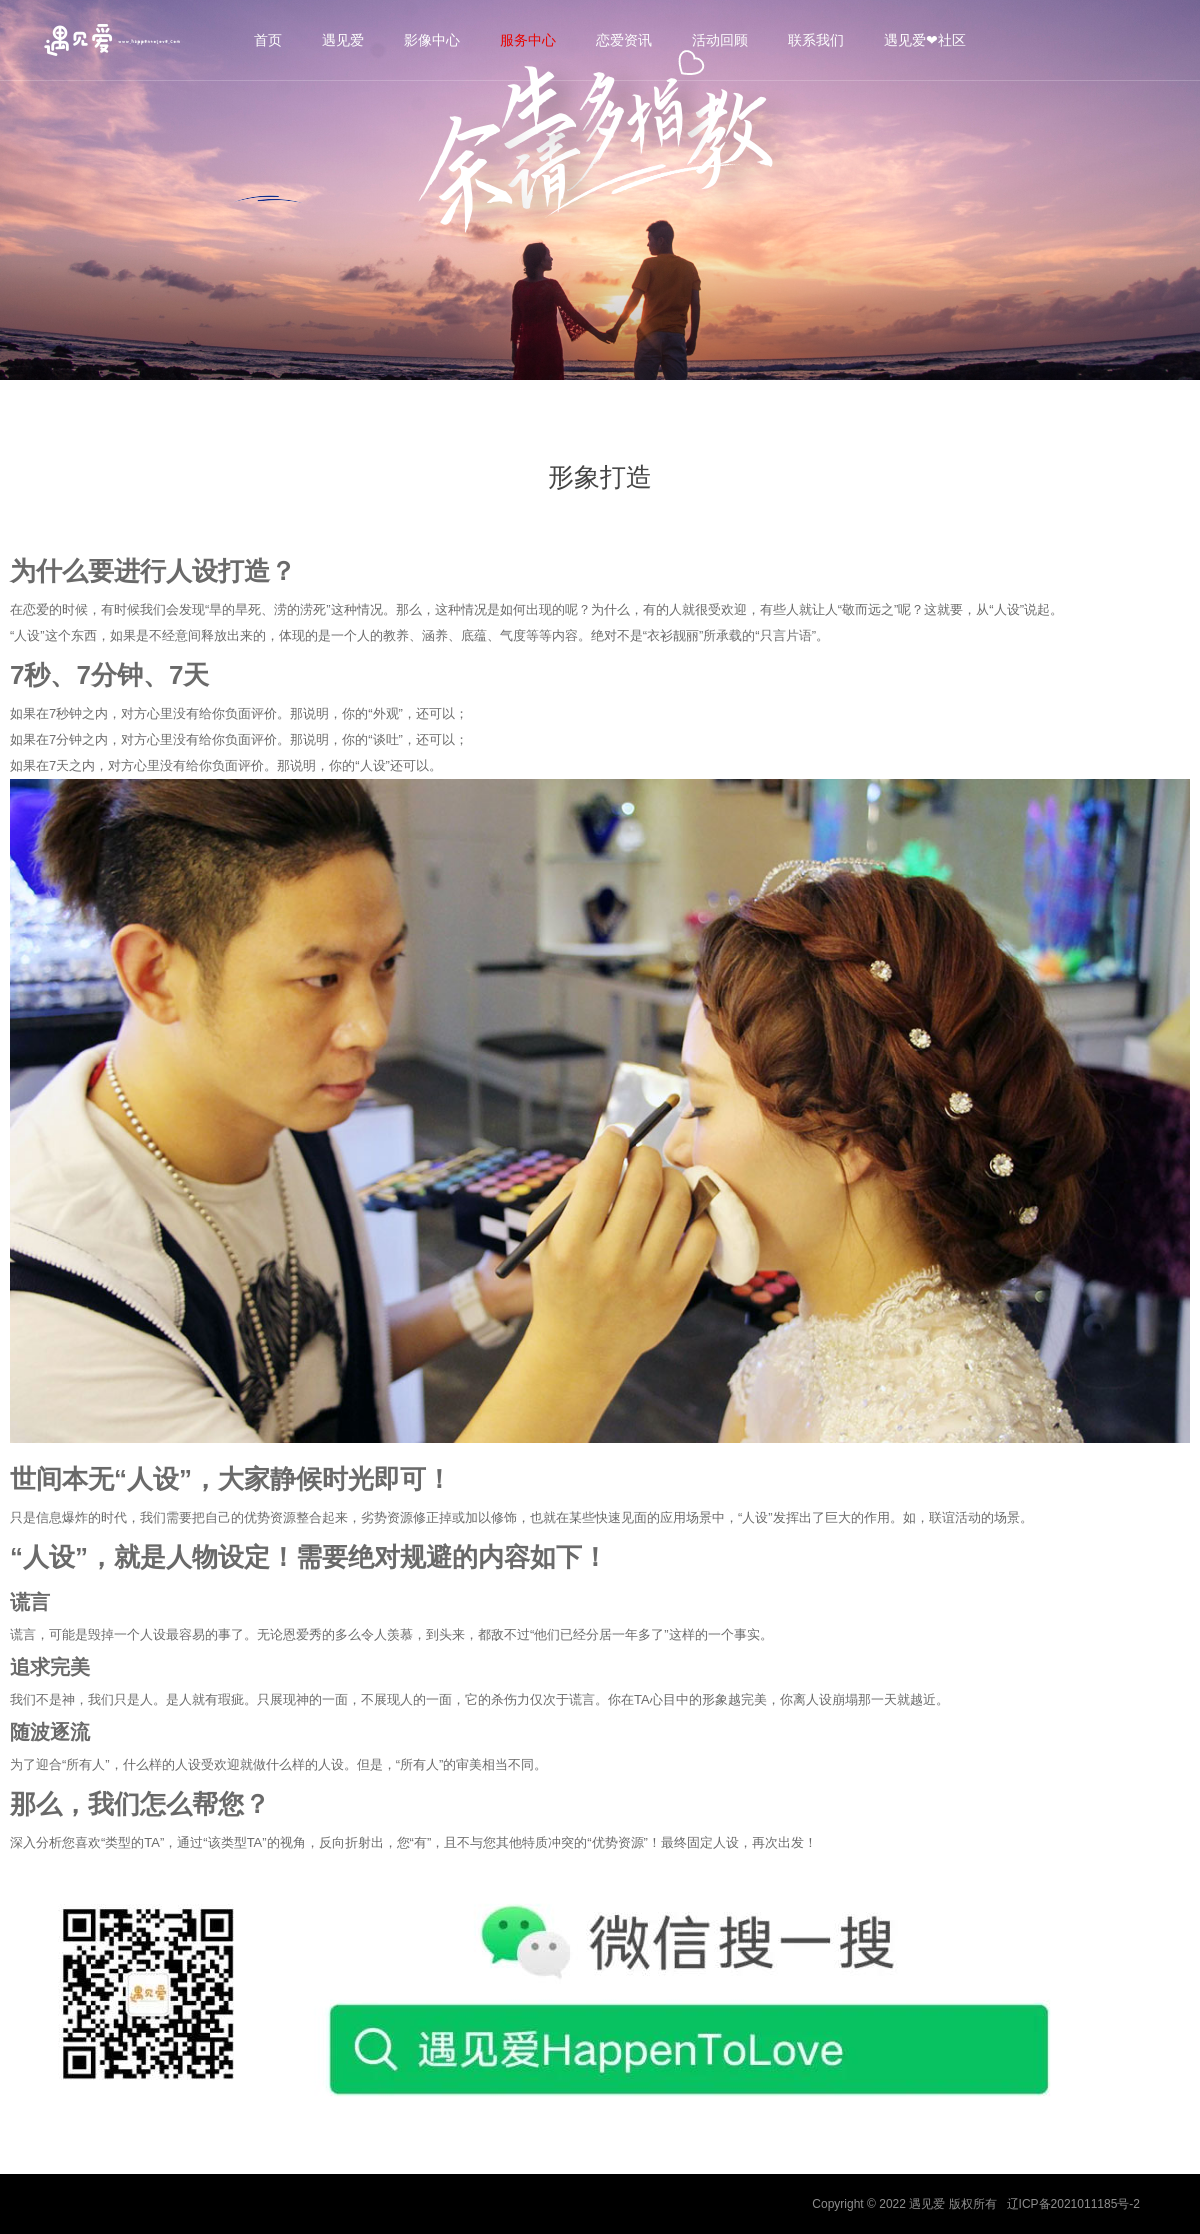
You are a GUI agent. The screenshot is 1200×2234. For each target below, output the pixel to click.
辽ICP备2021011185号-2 (1073, 2204)
